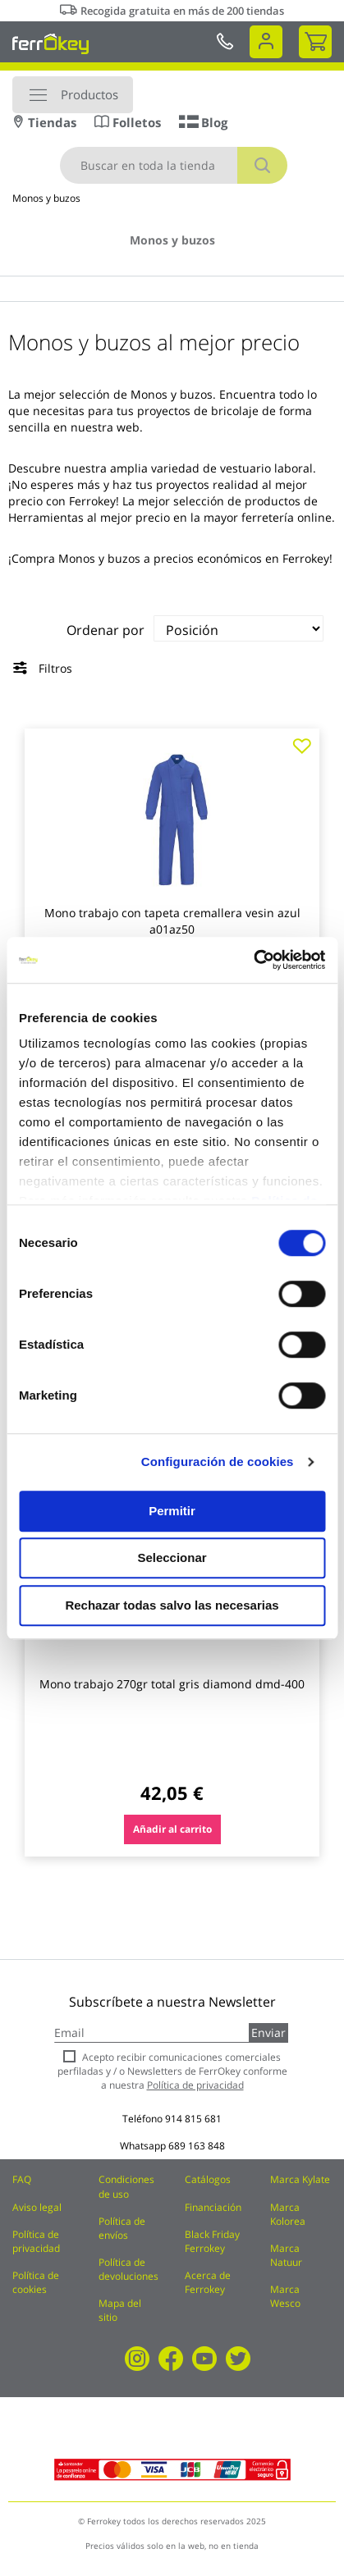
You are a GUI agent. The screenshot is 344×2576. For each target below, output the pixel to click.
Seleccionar (171, 1557)
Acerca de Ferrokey (208, 2282)
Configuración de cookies (217, 1461)
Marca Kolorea (287, 2214)
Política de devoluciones (128, 2269)
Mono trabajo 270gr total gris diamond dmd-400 (172, 1684)
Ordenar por (105, 630)
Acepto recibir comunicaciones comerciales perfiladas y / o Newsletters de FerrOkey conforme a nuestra (172, 2071)
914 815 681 (193, 2119)
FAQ (21, 2179)
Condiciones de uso (126, 2186)
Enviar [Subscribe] (268, 2032)
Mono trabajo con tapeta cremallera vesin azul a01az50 (172, 921)
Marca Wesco (285, 2296)
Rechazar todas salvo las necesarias (171, 1605)
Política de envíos (122, 2228)
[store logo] (50, 43)
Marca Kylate (300, 2179)
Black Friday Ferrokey (212, 2241)
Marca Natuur (286, 2255)
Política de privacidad (36, 2241)
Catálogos (208, 2179)
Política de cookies (35, 2282)
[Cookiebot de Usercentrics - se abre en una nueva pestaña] (253, 960)
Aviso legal (37, 2207)
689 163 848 (196, 2146)
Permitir (172, 1511)
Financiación (213, 2207)
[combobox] (173, 165)
